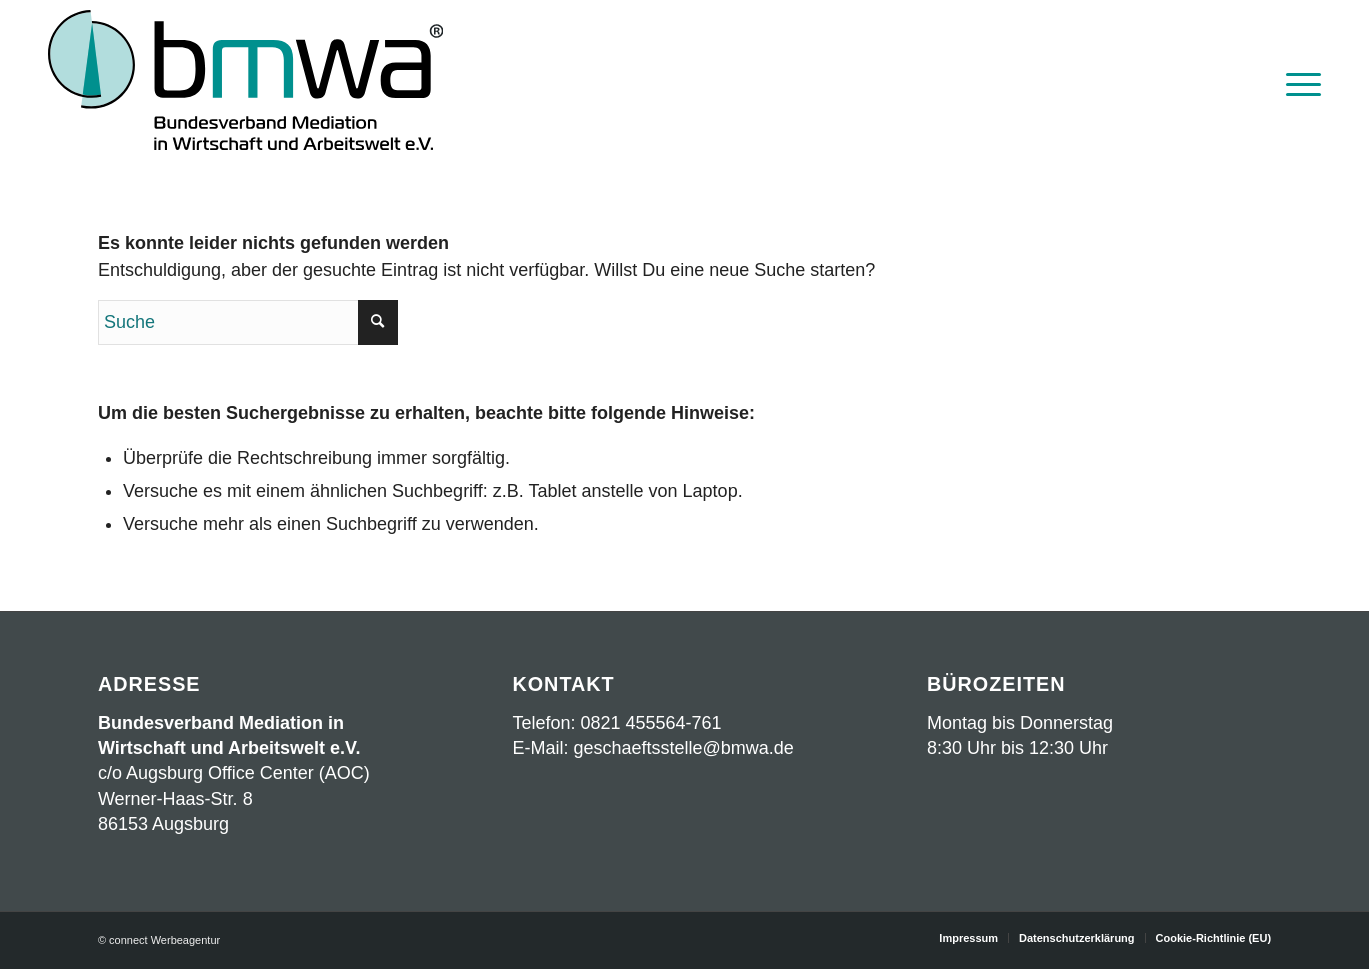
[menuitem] (1297, 82)
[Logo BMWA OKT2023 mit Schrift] (245, 82)
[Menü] (1297, 82)
